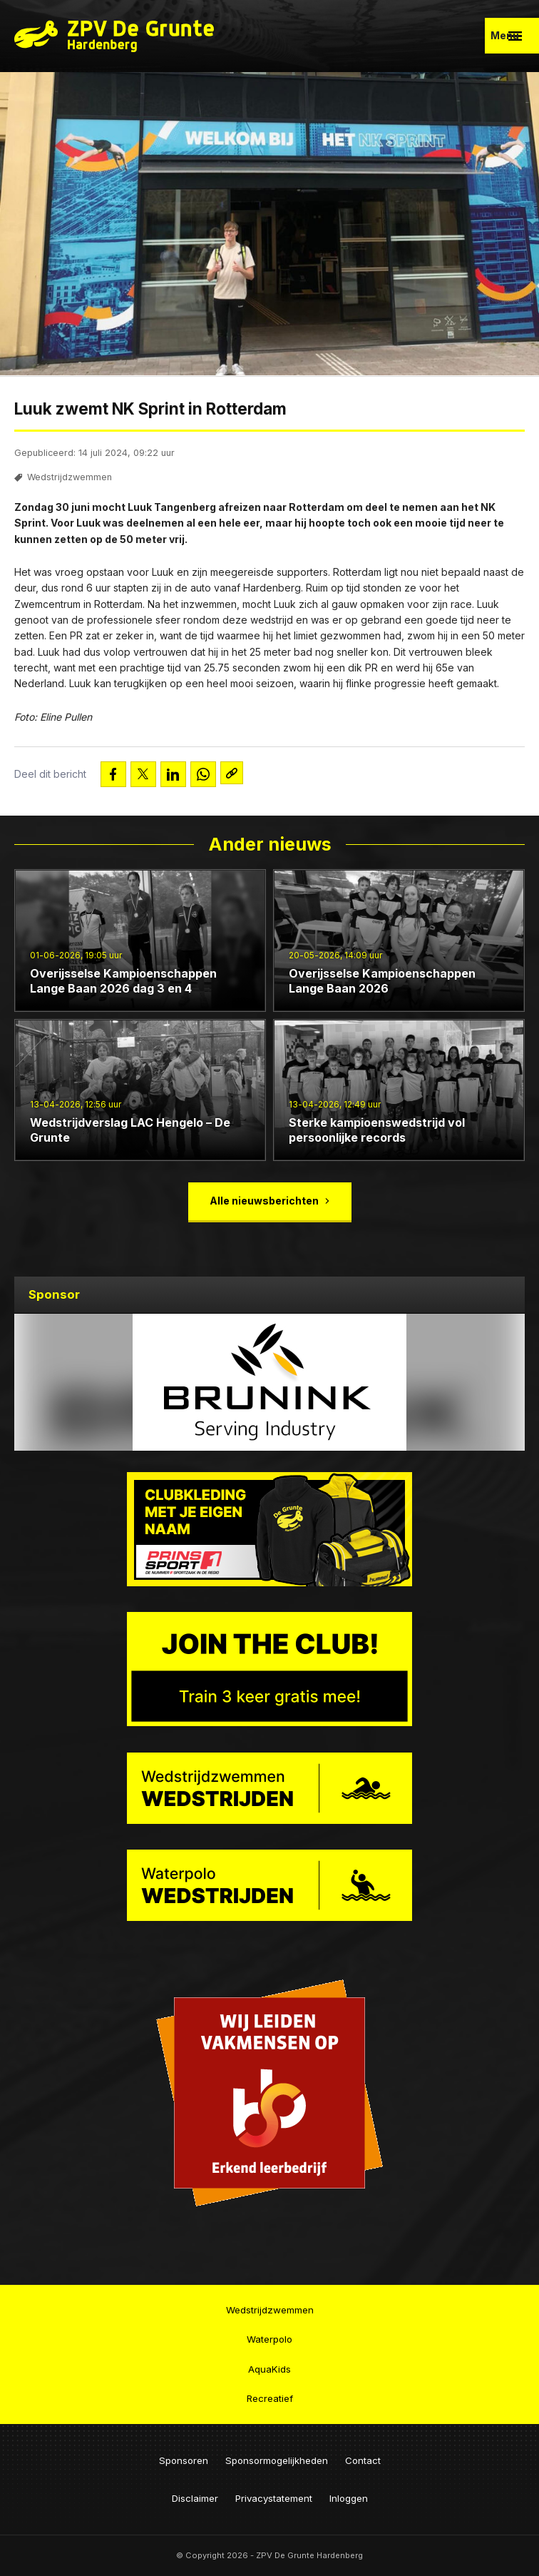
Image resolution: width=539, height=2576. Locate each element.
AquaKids (269, 2368)
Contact (363, 2459)
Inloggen (348, 2497)
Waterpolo (269, 2339)
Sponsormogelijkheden (276, 2459)
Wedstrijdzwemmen (69, 480)
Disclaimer (195, 2497)
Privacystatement (273, 2497)
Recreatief (270, 2397)
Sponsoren (183, 2459)
